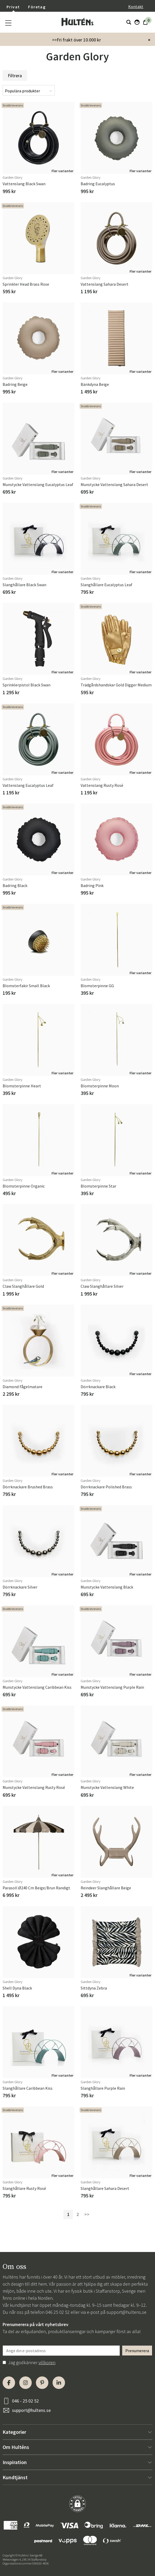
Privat (13, 6)
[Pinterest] (42, 2382)
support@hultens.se (126, 2312)
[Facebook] (9, 2382)
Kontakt (135, 6)
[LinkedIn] (59, 2382)
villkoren (46, 2362)
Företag (37, 6)
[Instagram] (25, 2382)
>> (86, 2214)
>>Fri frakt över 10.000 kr (76, 40)
